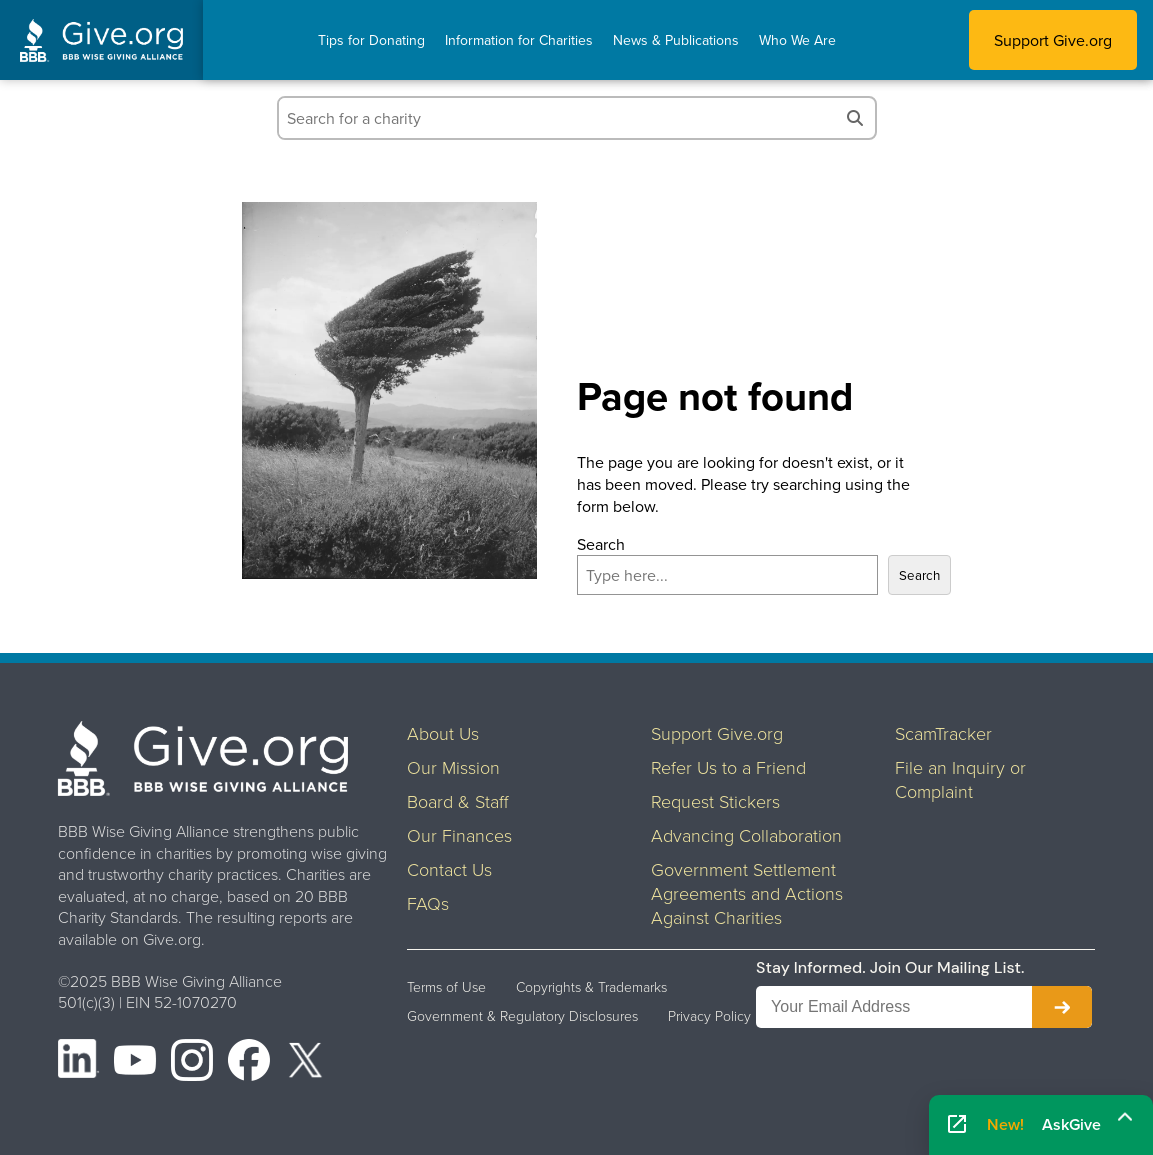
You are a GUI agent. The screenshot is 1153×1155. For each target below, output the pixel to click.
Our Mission (453, 767)
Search (601, 544)
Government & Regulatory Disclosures (522, 1016)
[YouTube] (135, 1062)
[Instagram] (192, 1062)
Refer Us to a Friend (728, 767)
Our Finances (459, 835)
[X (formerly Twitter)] (306, 1062)
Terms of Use (446, 987)
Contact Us (449, 869)
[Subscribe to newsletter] (1062, 1007)
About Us (443, 733)
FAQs (428, 903)
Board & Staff (458, 801)
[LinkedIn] (79, 1062)
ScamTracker (943, 733)
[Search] (855, 118)
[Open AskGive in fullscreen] (957, 1125)
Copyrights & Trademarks (591, 987)
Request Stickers (715, 801)
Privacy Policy (709, 1016)
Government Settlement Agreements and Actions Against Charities (747, 893)
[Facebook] (249, 1062)
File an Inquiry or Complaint (960, 779)
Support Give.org (1053, 40)
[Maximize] (1125, 1119)
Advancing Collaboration (746, 835)
